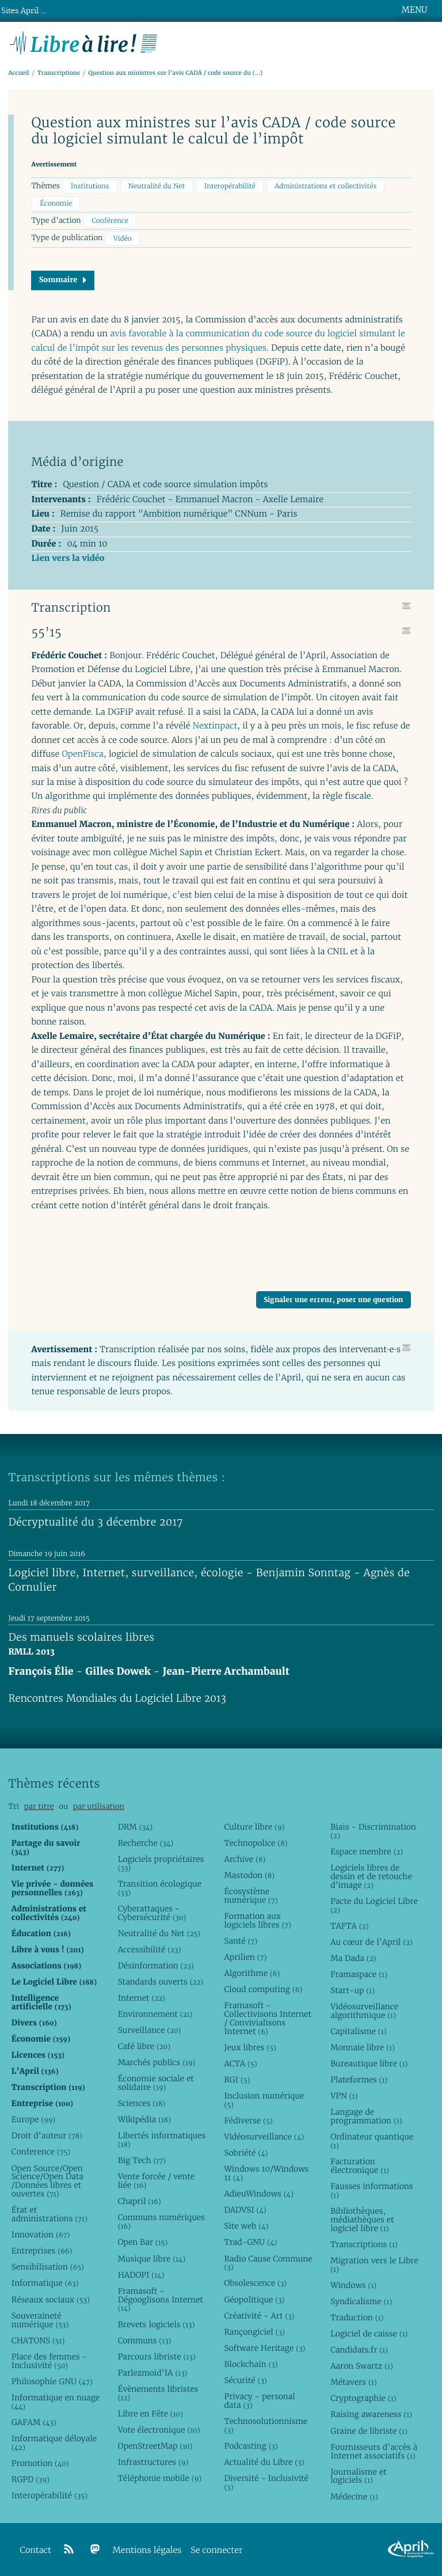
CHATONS (38, 2340)
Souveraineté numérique (40, 2320)
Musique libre (152, 2258)
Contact (35, 2550)
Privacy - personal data (259, 2400)
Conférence (110, 221)
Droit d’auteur (47, 2135)
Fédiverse (248, 2120)
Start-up (352, 1990)
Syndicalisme (361, 2301)
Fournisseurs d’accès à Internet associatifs (373, 2451)
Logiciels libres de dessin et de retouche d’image (371, 1876)
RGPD (30, 2479)
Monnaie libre (362, 2047)
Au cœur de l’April (371, 1942)
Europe (33, 2119)
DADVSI (245, 2210)
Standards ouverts (161, 1981)
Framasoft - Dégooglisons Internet (160, 2299)
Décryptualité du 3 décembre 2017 (95, 1522)
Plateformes (358, 2079)
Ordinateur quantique (371, 2140)
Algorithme (252, 1973)
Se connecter (216, 2550)
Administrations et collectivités (325, 186)
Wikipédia (144, 2119)
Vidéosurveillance (264, 2136)
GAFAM (34, 2422)
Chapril (139, 2201)
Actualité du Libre (264, 2462)
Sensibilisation (48, 2267)
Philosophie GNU (52, 2381)
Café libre (144, 2046)
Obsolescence (255, 2283)
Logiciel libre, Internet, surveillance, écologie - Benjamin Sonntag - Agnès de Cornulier (209, 1580)
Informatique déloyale (54, 2442)
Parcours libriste (157, 2356)
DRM (135, 1827)
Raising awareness (371, 2414)
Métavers (353, 2382)
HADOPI (141, 2275)
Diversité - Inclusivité (266, 2482)
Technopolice (255, 1843)
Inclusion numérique (264, 2100)
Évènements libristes (158, 2393)
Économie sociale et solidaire (156, 2082)
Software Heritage (264, 2348)
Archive (244, 1859)
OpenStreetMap (155, 2446)
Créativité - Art (259, 2316)
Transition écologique (159, 1888)
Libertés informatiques (162, 2139)
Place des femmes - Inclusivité (49, 2360)
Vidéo (122, 238)
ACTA (240, 2063)
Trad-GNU (250, 2242)
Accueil (18, 73)
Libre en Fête (150, 2413)
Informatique (45, 2283)
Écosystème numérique (250, 1895)
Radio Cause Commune (268, 2263)
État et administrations (49, 2214)
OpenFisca (83, 754)
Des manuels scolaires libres (81, 1637)
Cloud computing (263, 1989)
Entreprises (42, 2250)
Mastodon (249, 1875)
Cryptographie (363, 2398)
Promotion (40, 2463)
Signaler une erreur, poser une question (333, 1299)
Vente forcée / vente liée (156, 2180)
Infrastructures (153, 2462)
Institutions (90, 186)
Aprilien (245, 1957)
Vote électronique (159, 2430)
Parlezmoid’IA (153, 2373)
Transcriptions (58, 73)
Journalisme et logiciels (358, 2476)
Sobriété (246, 2153)
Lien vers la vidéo (67, 558)
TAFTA (349, 1926)
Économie (56, 203)
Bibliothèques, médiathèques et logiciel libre (362, 2219)
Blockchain (250, 2364)
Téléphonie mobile (159, 2478)
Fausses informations (371, 2190)
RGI (237, 2079)
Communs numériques (161, 2221)
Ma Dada (353, 1958)
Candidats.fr (359, 2349)
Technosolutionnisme (265, 2425)
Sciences (141, 2103)
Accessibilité (149, 1949)
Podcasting (250, 2446)
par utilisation (98, 1806)
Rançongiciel (254, 2332)
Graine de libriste (368, 2431)
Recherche (146, 1843)
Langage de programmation (366, 2116)
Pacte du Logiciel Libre (374, 1905)
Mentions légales (147, 2550)
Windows (353, 2285)
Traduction (356, 2317)
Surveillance (149, 2030)
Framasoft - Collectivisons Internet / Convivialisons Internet (267, 2018)
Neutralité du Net (156, 186)
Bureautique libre (368, 2063)
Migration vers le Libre (374, 2264)
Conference (41, 2151)
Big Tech (142, 2160)
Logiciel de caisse (368, 2333)
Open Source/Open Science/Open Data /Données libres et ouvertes (47, 2181)
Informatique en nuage (56, 2401)
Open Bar (143, 2242)
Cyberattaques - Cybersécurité (152, 1912)
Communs (145, 2340)
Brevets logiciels (156, 2324)
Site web (246, 2226)
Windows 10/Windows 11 (266, 2173)
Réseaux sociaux (51, 2299)
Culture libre (254, 1827)
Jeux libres (250, 2047)
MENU (414, 10)
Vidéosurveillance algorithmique (364, 2010)
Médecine (354, 2496)
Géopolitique (254, 2299)
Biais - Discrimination (373, 1831)
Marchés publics (157, 2062)
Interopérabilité (230, 186)
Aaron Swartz (361, 2366)
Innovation (41, 2234)
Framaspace (358, 1974)
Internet (141, 1998)
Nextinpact (215, 725)
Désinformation (156, 1965)
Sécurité (245, 2380)
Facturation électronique (359, 2165)
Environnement (155, 2014)
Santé (240, 1941)
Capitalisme (358, 2031)
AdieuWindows (258, 2193)
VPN (343, 2096)
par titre (39, 1806)
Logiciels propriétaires (161, 1863)
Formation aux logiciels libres (257, 1920)
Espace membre (366, 1851)
